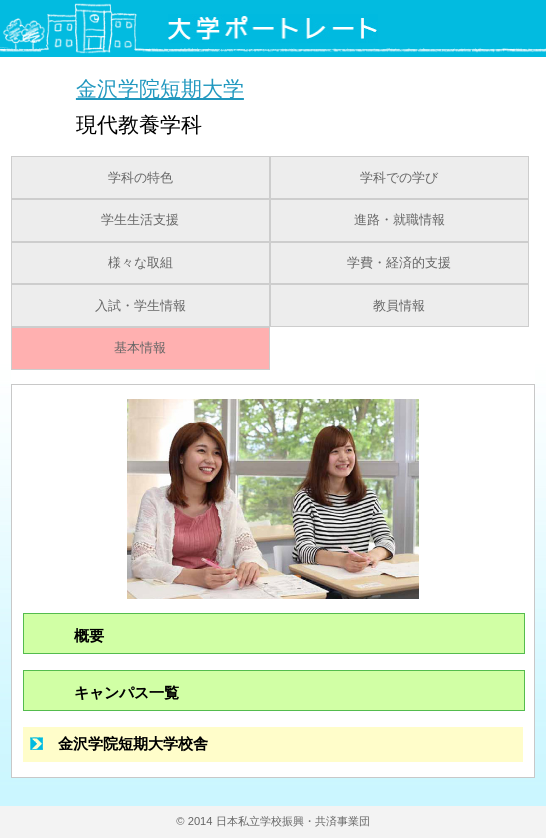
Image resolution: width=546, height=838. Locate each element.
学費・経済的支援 (399, 263)
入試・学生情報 (140, 306)
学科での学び (399, 178)
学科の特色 (140, 178)
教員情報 (399, 306)
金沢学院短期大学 (160, 88)
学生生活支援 (140, 220)
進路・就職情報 (399, 220)
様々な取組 (140, 263)
